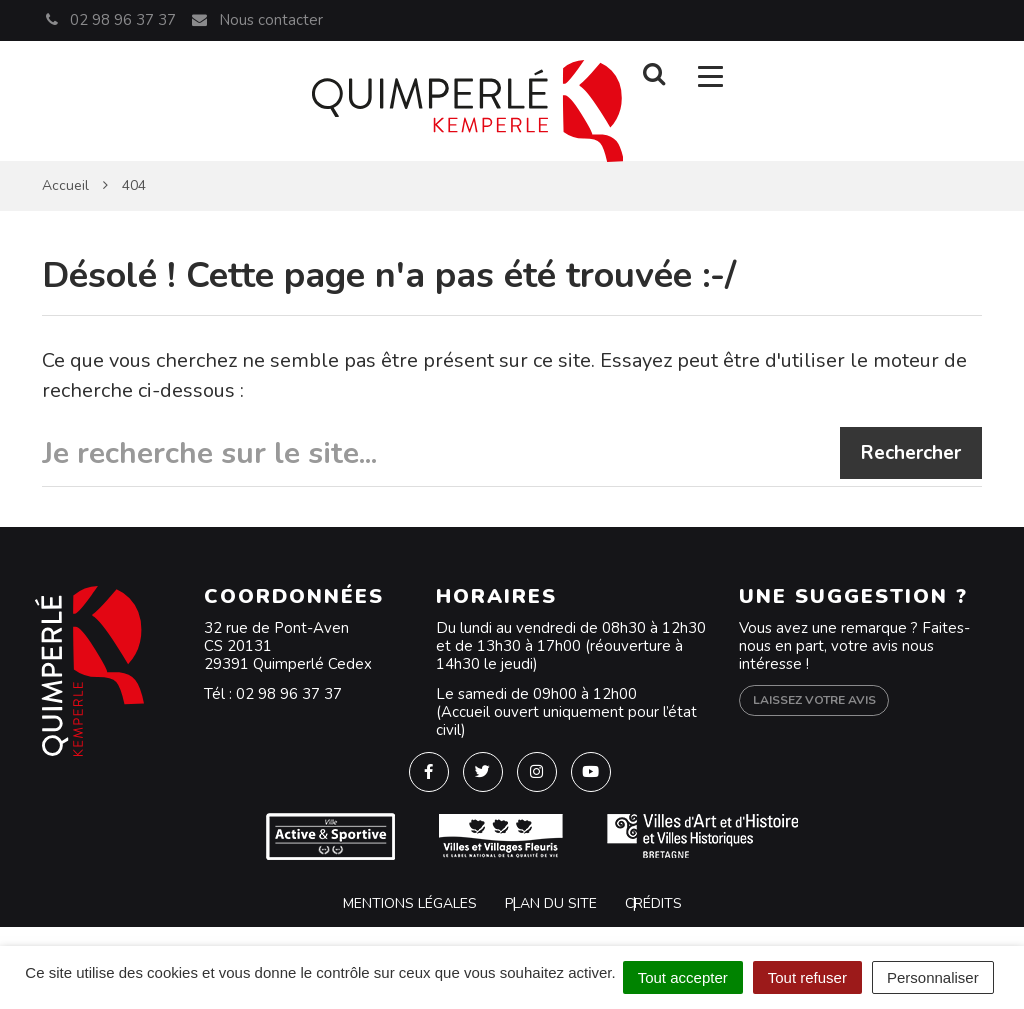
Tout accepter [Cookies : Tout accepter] (683, 977)
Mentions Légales (410, 903)
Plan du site (551, 903)
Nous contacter (256, 20)
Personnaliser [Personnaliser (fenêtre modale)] (933, 977)
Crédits (653, 903)
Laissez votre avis (814, 700)
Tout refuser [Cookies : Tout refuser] (807, 977)
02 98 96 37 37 (289, 694)
